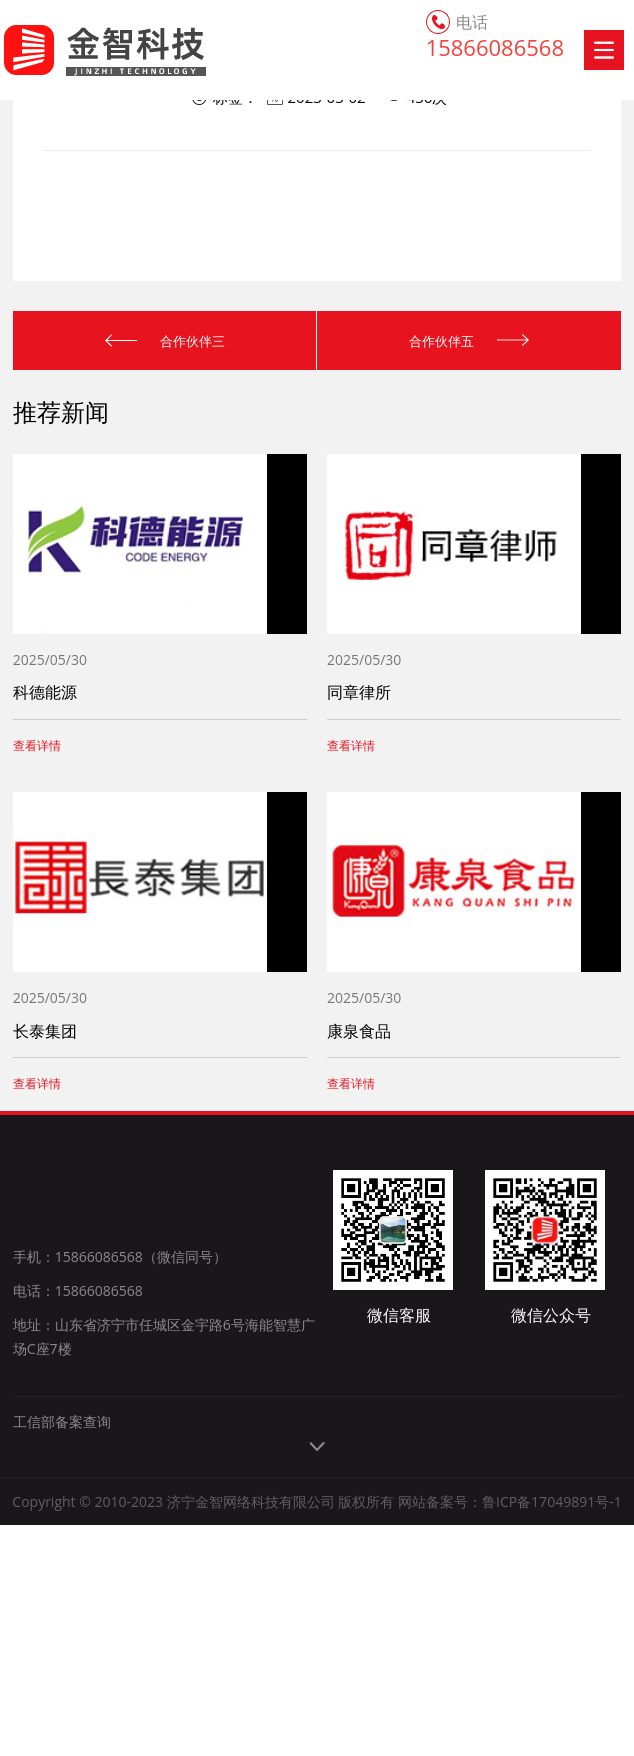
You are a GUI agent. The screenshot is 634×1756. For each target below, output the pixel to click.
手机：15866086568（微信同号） (120, 1261)
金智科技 (82, 50)
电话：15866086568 (78, 1295)
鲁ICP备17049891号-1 (552, 1684)
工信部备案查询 (62, 1604)
